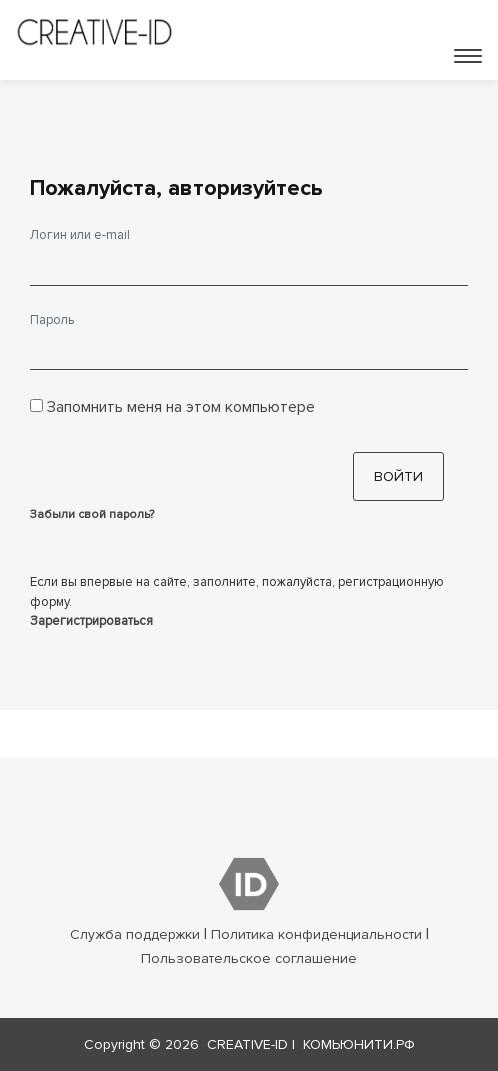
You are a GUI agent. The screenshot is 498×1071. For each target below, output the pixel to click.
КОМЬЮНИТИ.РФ (359, 1044)
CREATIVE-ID (247, 1044)
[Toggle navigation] (468, 56)
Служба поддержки (135, 934)
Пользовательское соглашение (249, 958)
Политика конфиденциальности (316, 934)
